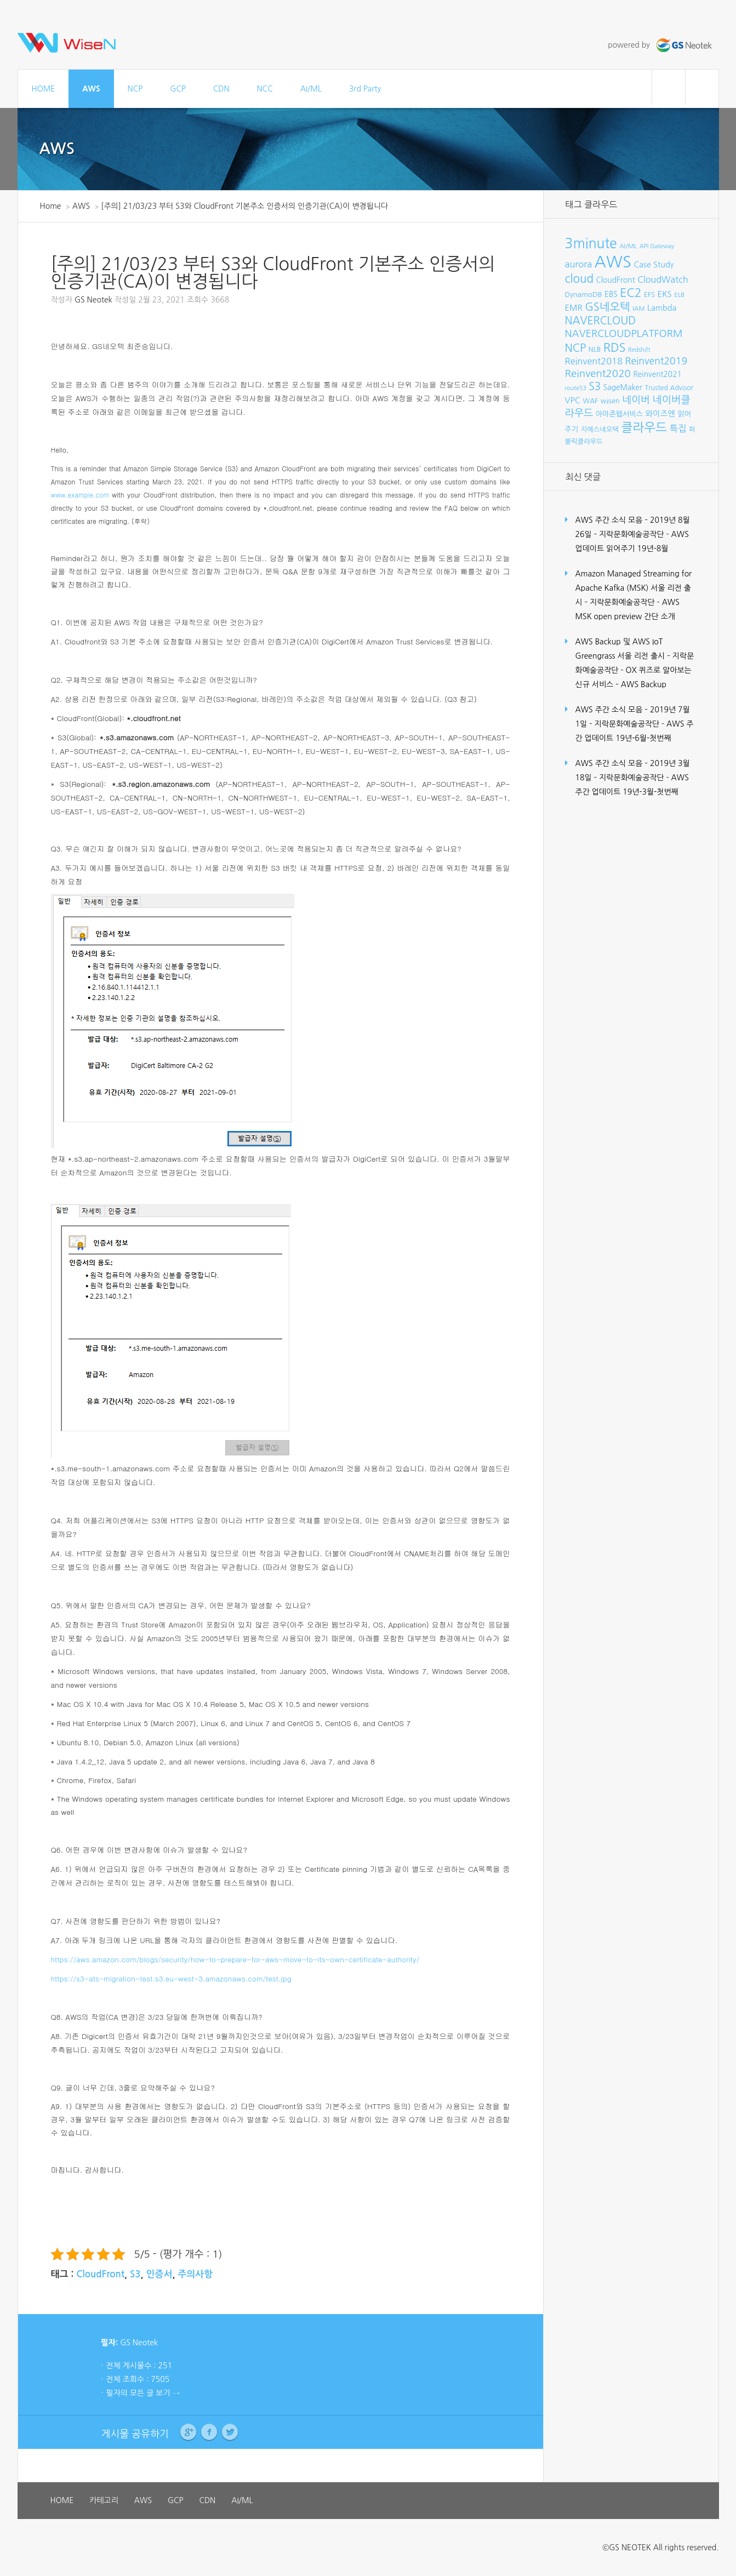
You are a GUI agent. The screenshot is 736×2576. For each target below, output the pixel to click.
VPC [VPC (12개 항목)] (573, 400)
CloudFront (100, 2274)
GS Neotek (93, 300)
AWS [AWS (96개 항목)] (613, 262)
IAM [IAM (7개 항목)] (638, 308)
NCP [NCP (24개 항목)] (575, 347)
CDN (221, 89)
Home (50, 206)
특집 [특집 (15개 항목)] (678, 428)
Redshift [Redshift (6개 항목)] (639, 350)
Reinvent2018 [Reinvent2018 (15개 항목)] (594, 361)
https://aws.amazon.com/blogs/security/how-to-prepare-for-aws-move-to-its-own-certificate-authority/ (235, 1959)
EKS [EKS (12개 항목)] (664, 294)
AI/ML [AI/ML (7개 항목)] (628, 246)
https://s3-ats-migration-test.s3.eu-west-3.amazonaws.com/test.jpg (171, 1978)
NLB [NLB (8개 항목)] (595, 349)
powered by (661, 45)
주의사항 (195, 2274)
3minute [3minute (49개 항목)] (591, 243)
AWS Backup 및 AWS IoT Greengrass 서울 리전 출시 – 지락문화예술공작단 (634, 656)
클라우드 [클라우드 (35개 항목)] (644, 427)
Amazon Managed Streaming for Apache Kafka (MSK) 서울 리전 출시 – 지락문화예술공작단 (633, 588)
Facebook (209, 2432)
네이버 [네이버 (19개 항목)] (636, 400)
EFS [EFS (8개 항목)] (649, 294)
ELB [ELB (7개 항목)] (679, 295)
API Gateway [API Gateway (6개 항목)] (657, 246)
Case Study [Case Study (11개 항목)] (654, 265)
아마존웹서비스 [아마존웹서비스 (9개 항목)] (619, 414)
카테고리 (103, 2500)
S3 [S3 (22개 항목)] (595, 386)
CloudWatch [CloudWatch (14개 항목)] (662, 279)
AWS (91, 89)
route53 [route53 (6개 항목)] (575, 388)
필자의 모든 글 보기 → (143, 2393)
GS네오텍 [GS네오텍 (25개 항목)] (607, 306)
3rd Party (365, 89)
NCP (135, 89)
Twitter (229, 2432)
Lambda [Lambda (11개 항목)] (661, 308)
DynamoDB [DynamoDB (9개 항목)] (583, 294)
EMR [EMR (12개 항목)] (574, 308)
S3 (135, 2274)
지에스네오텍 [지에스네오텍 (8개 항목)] (600, 429)
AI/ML (311, 89)
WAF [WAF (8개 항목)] (590, 400)
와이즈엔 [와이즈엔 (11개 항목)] (660, 414)
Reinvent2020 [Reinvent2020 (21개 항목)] (598, 373)
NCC (265, 89)
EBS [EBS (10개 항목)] (611, 294)
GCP (178, 89)
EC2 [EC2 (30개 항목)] (630, 293)
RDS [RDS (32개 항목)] (614, 347)
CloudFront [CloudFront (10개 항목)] (615, 280)
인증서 (159, 2274)
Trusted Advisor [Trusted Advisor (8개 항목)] (669, 387)
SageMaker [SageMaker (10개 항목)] (622, 387)
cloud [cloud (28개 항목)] (579, 278)
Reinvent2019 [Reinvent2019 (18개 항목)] (656, 361)
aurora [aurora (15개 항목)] (578, 264)
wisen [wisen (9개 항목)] (610, 400)
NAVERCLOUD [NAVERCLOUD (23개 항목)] (600, 320)
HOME (43, 89)
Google (188, 2432)
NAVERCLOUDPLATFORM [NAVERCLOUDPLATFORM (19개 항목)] (624, 334)
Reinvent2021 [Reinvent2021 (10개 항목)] (657, 374)
